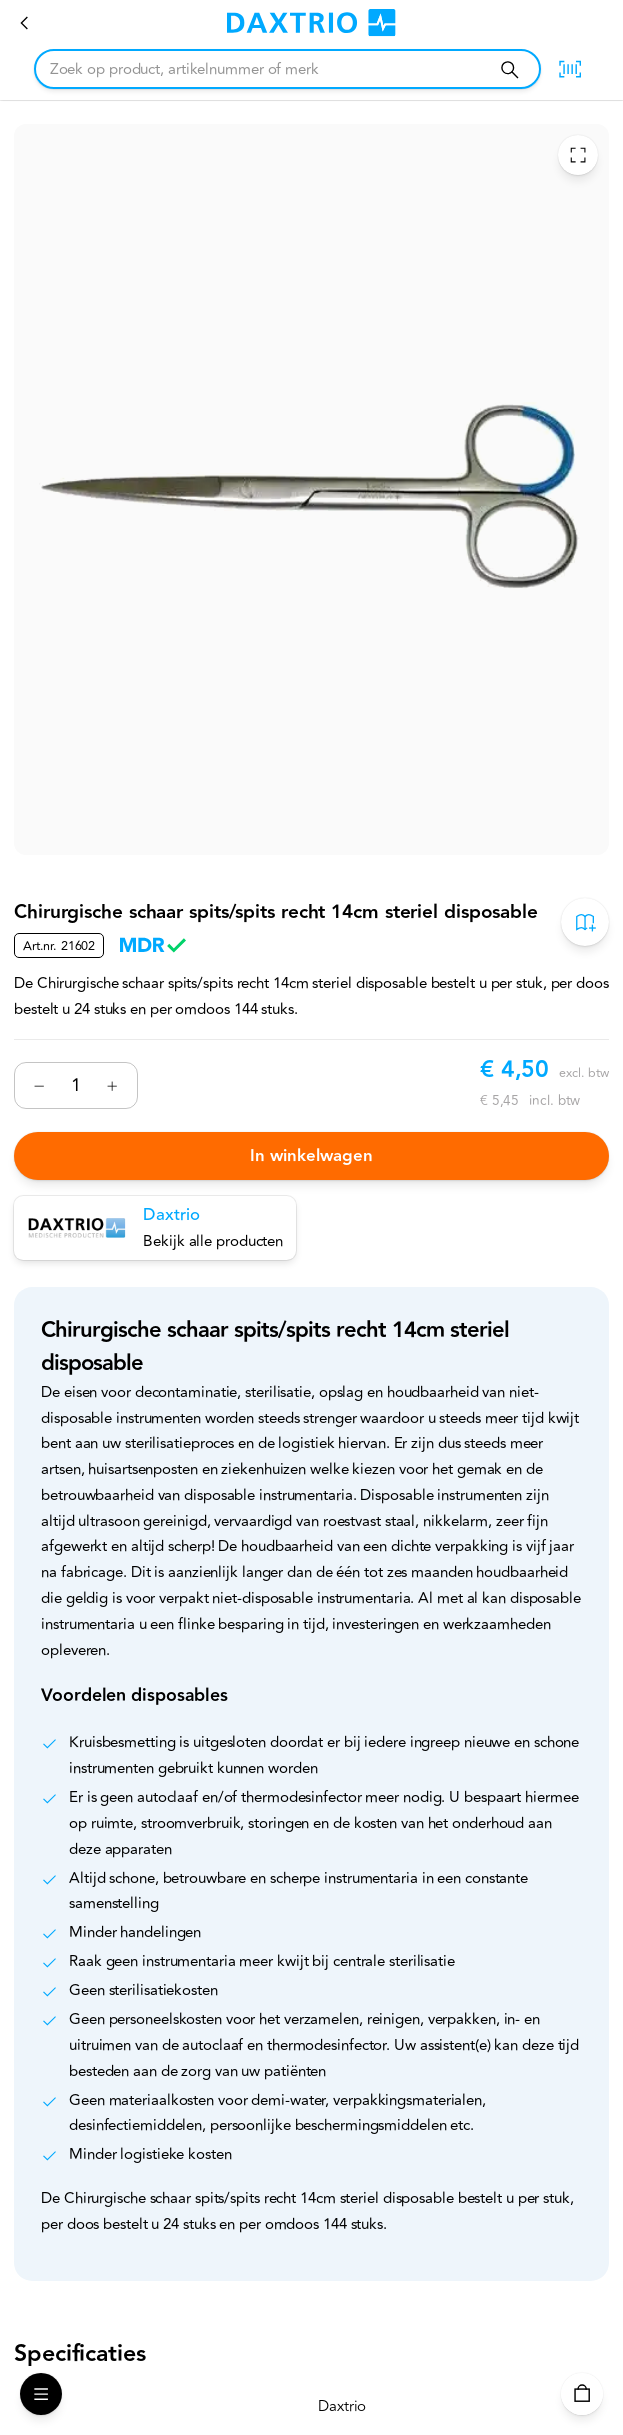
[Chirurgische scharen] (25, 23)
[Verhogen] (113, 1085)
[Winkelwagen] (582, 2394)
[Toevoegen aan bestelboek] (585, 921)
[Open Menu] (41, 2394)
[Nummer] (76, 1085)
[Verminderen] (39, 1085)
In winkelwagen (311, 1156)
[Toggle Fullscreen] (578, 154)
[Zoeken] (509, 69)
